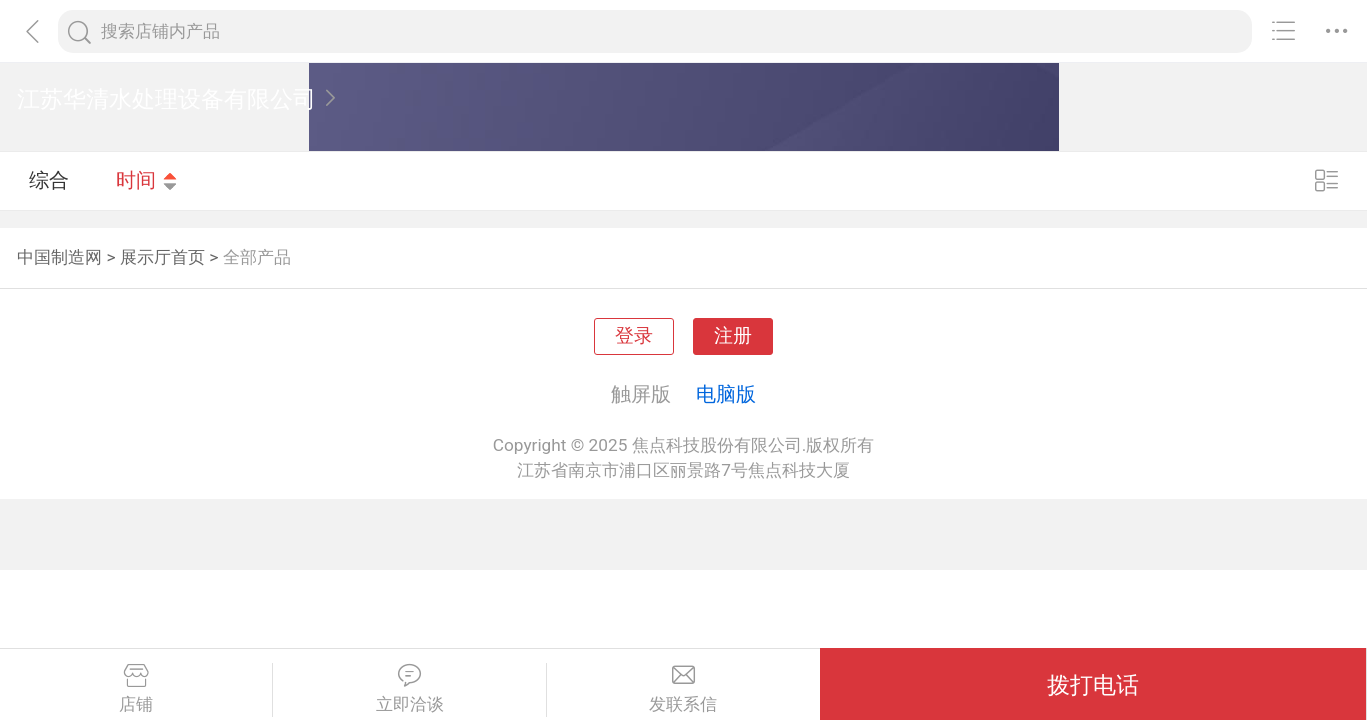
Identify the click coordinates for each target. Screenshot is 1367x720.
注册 (733, 336)
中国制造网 (59, 257)
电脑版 (726, 394)
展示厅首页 (162, 257)
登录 (634, 336)
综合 (49, 180)
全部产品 (257, 257)
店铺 (136, 689)
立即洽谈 (409, 689)
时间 (147, 180)
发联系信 (683, 689)
